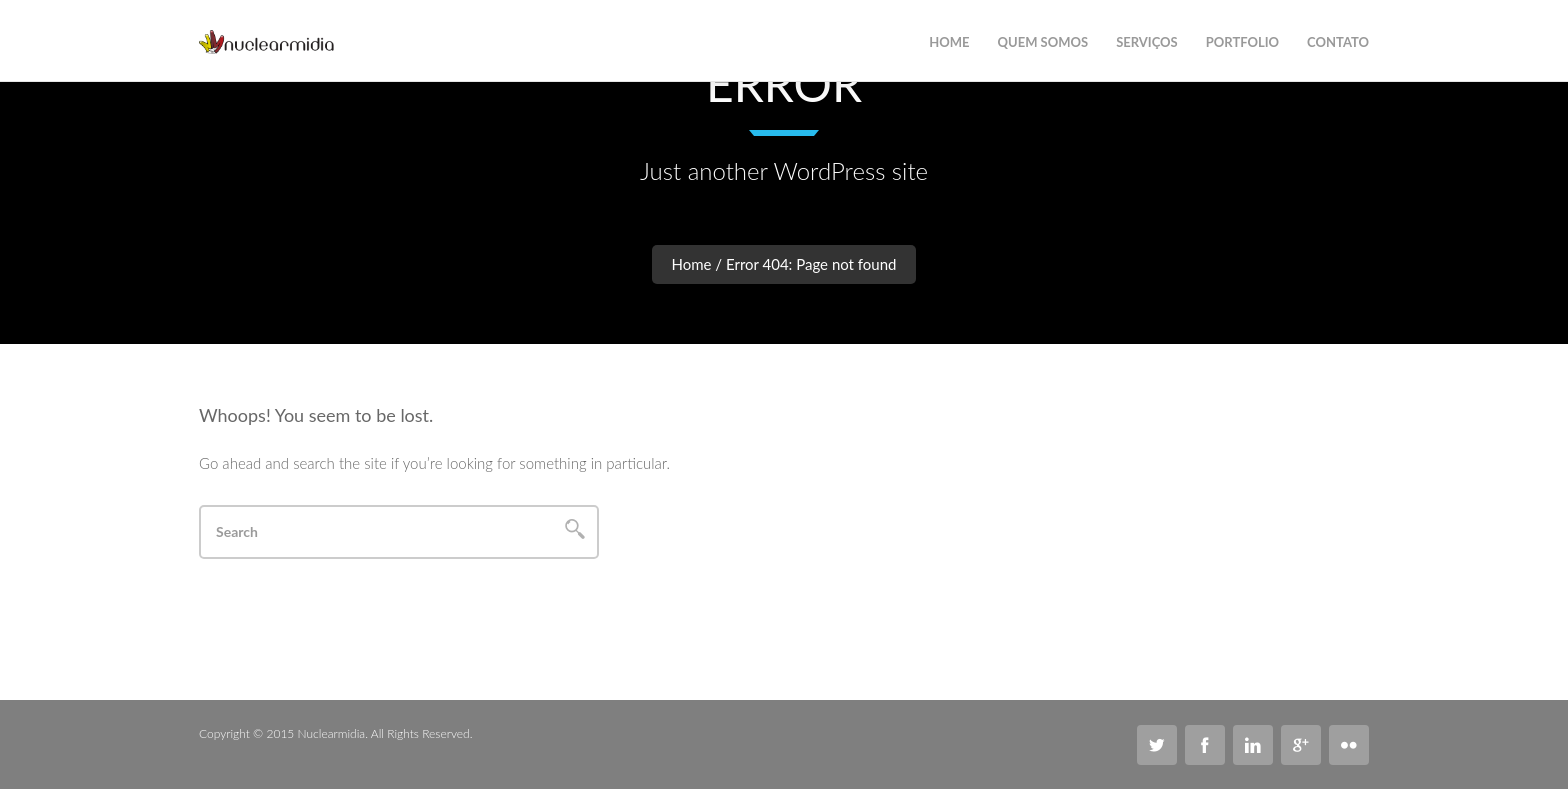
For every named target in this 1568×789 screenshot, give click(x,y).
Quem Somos (1043, 42)
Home (692, 264)
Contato (1338, 42)
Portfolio (1242, 42)
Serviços (1147, 42)
